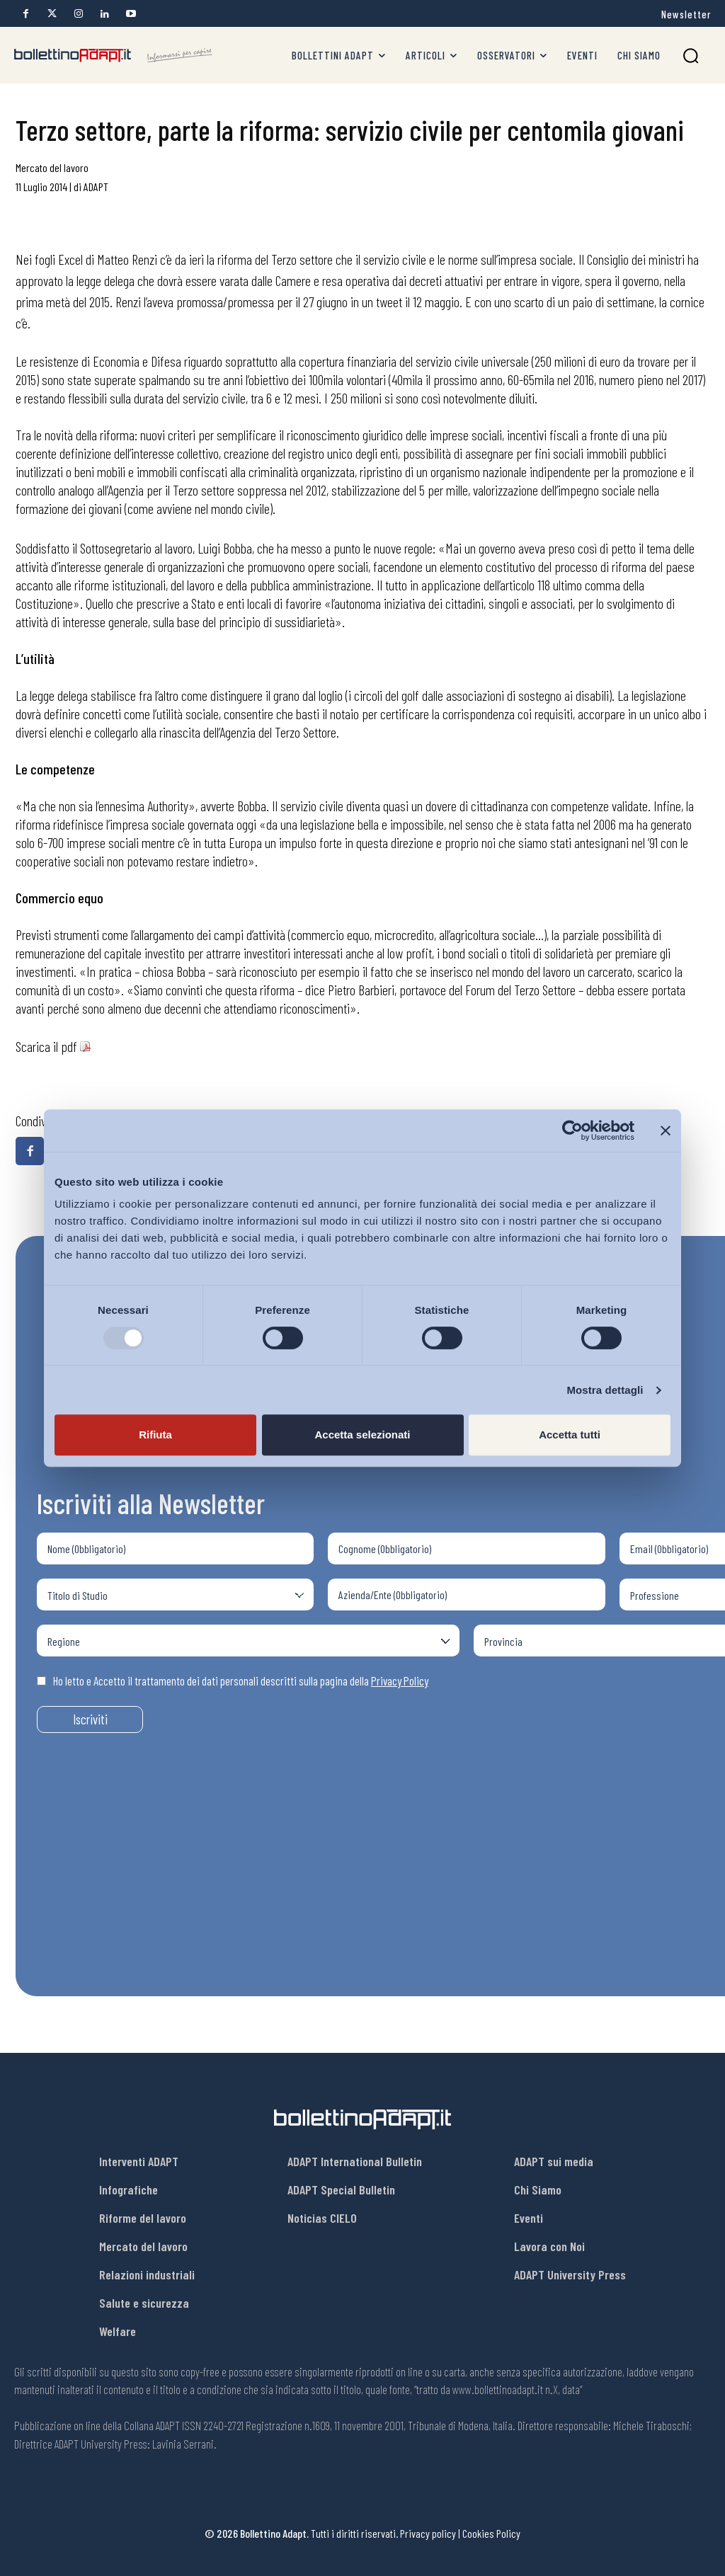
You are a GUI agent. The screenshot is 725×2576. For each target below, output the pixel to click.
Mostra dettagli (604, 1390)
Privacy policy (428, 2533)
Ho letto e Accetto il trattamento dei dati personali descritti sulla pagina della (232, 1680)
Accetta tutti (569, 1435)
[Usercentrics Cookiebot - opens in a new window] (572, 1130)
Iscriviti (90, 1719)
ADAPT (96, 186)
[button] (690, 55)
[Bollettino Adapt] (113, 55)
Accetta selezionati (362, 1435)
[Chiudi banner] (665, 1130)
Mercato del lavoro (52, 167)
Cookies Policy (491, 2533)
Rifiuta (155, 1435)
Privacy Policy (399, 1680)
